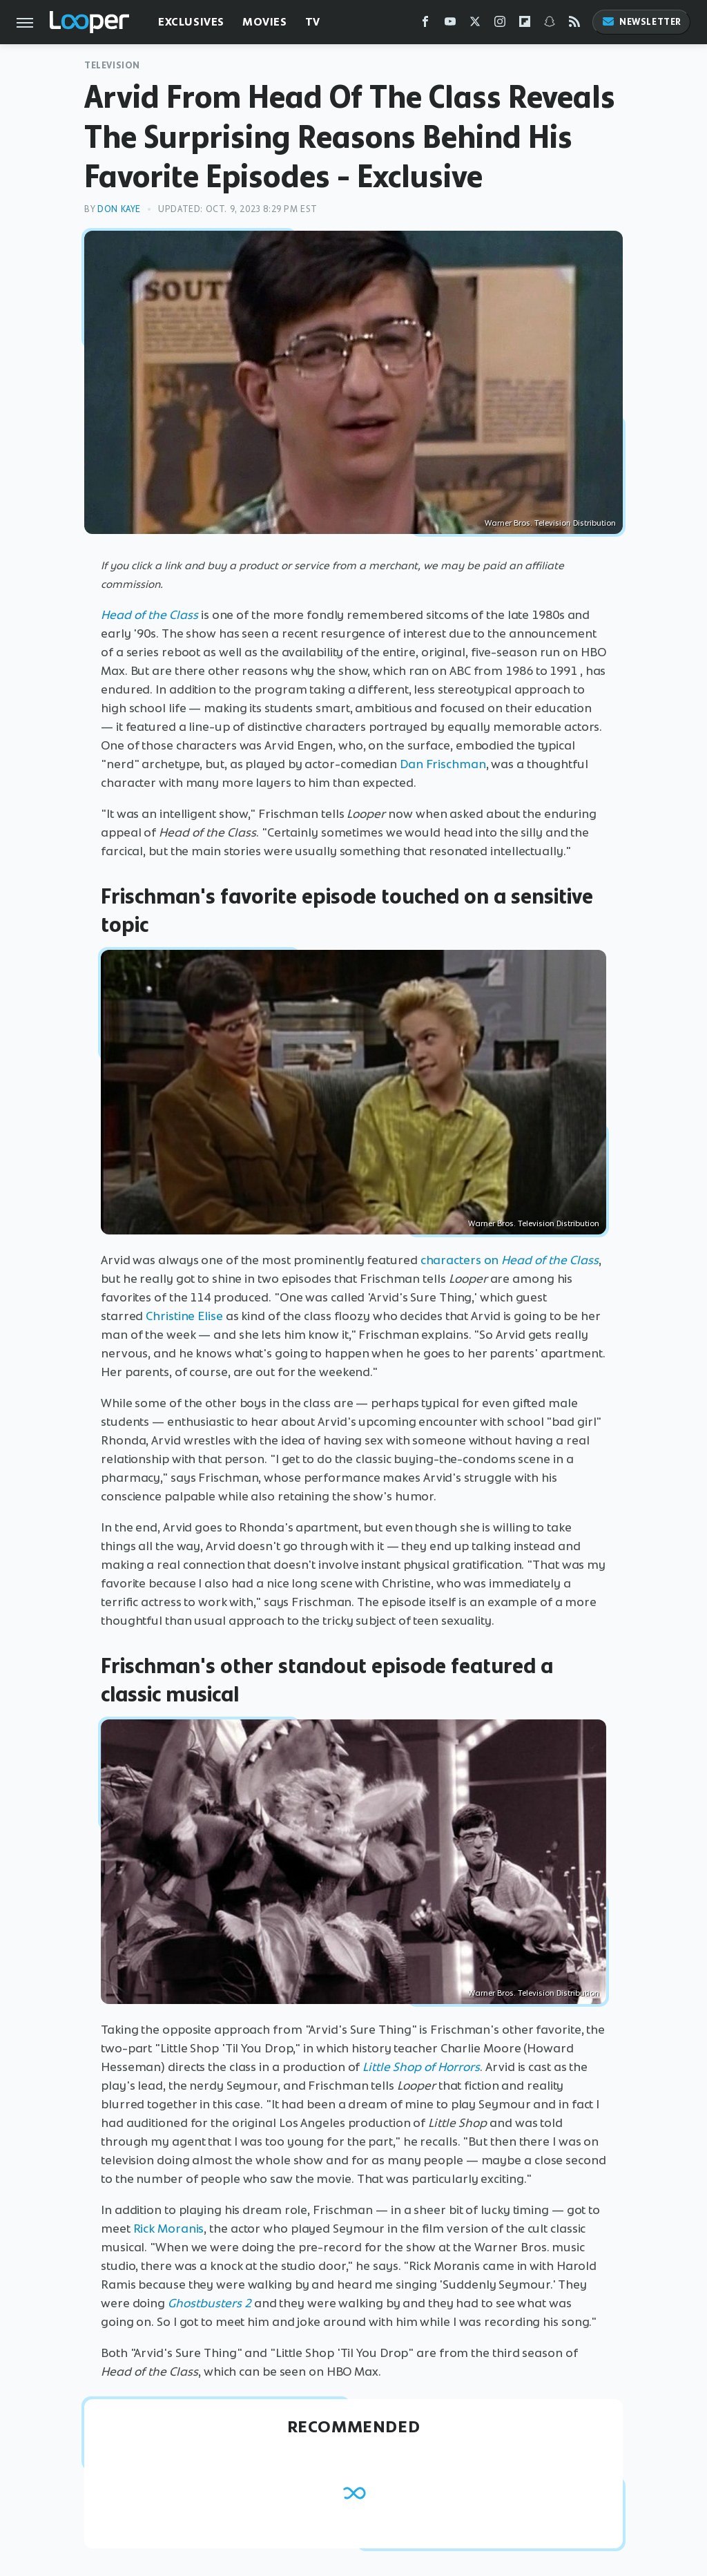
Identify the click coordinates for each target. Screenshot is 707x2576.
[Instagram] (500, 24)
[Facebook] (425, 24)
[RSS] (574, 24)
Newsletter (641, 22)
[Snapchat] (549, 24)
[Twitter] (475, 24)
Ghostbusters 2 (209, 2303)
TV (312, 22)
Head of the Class (149, 615)
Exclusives (191, 22)
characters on (509, 1260)
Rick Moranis (168, 2228)
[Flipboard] (525, 24)
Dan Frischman (443, 764)
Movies (264, 22)
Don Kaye (119, 209)
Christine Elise (184, 1316)
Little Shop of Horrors (421, 2067)
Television (112, 65)
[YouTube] (450, 24)
